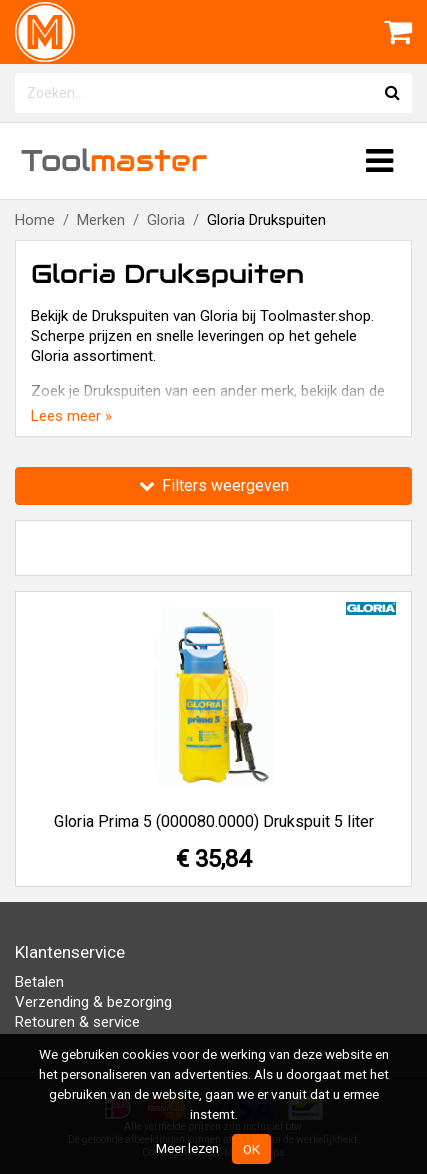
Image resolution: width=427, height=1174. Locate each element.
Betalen (39, 982)
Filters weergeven (214, 485)
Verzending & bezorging (93, 1002)
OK (251, 1149)
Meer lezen (187, 1148)
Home (35, 220)
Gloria (166, 220)
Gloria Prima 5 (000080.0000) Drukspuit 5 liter (214, 821)
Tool (114, 160)
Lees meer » (71, 416)
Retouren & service (77, 1022)
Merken (101, 220)
